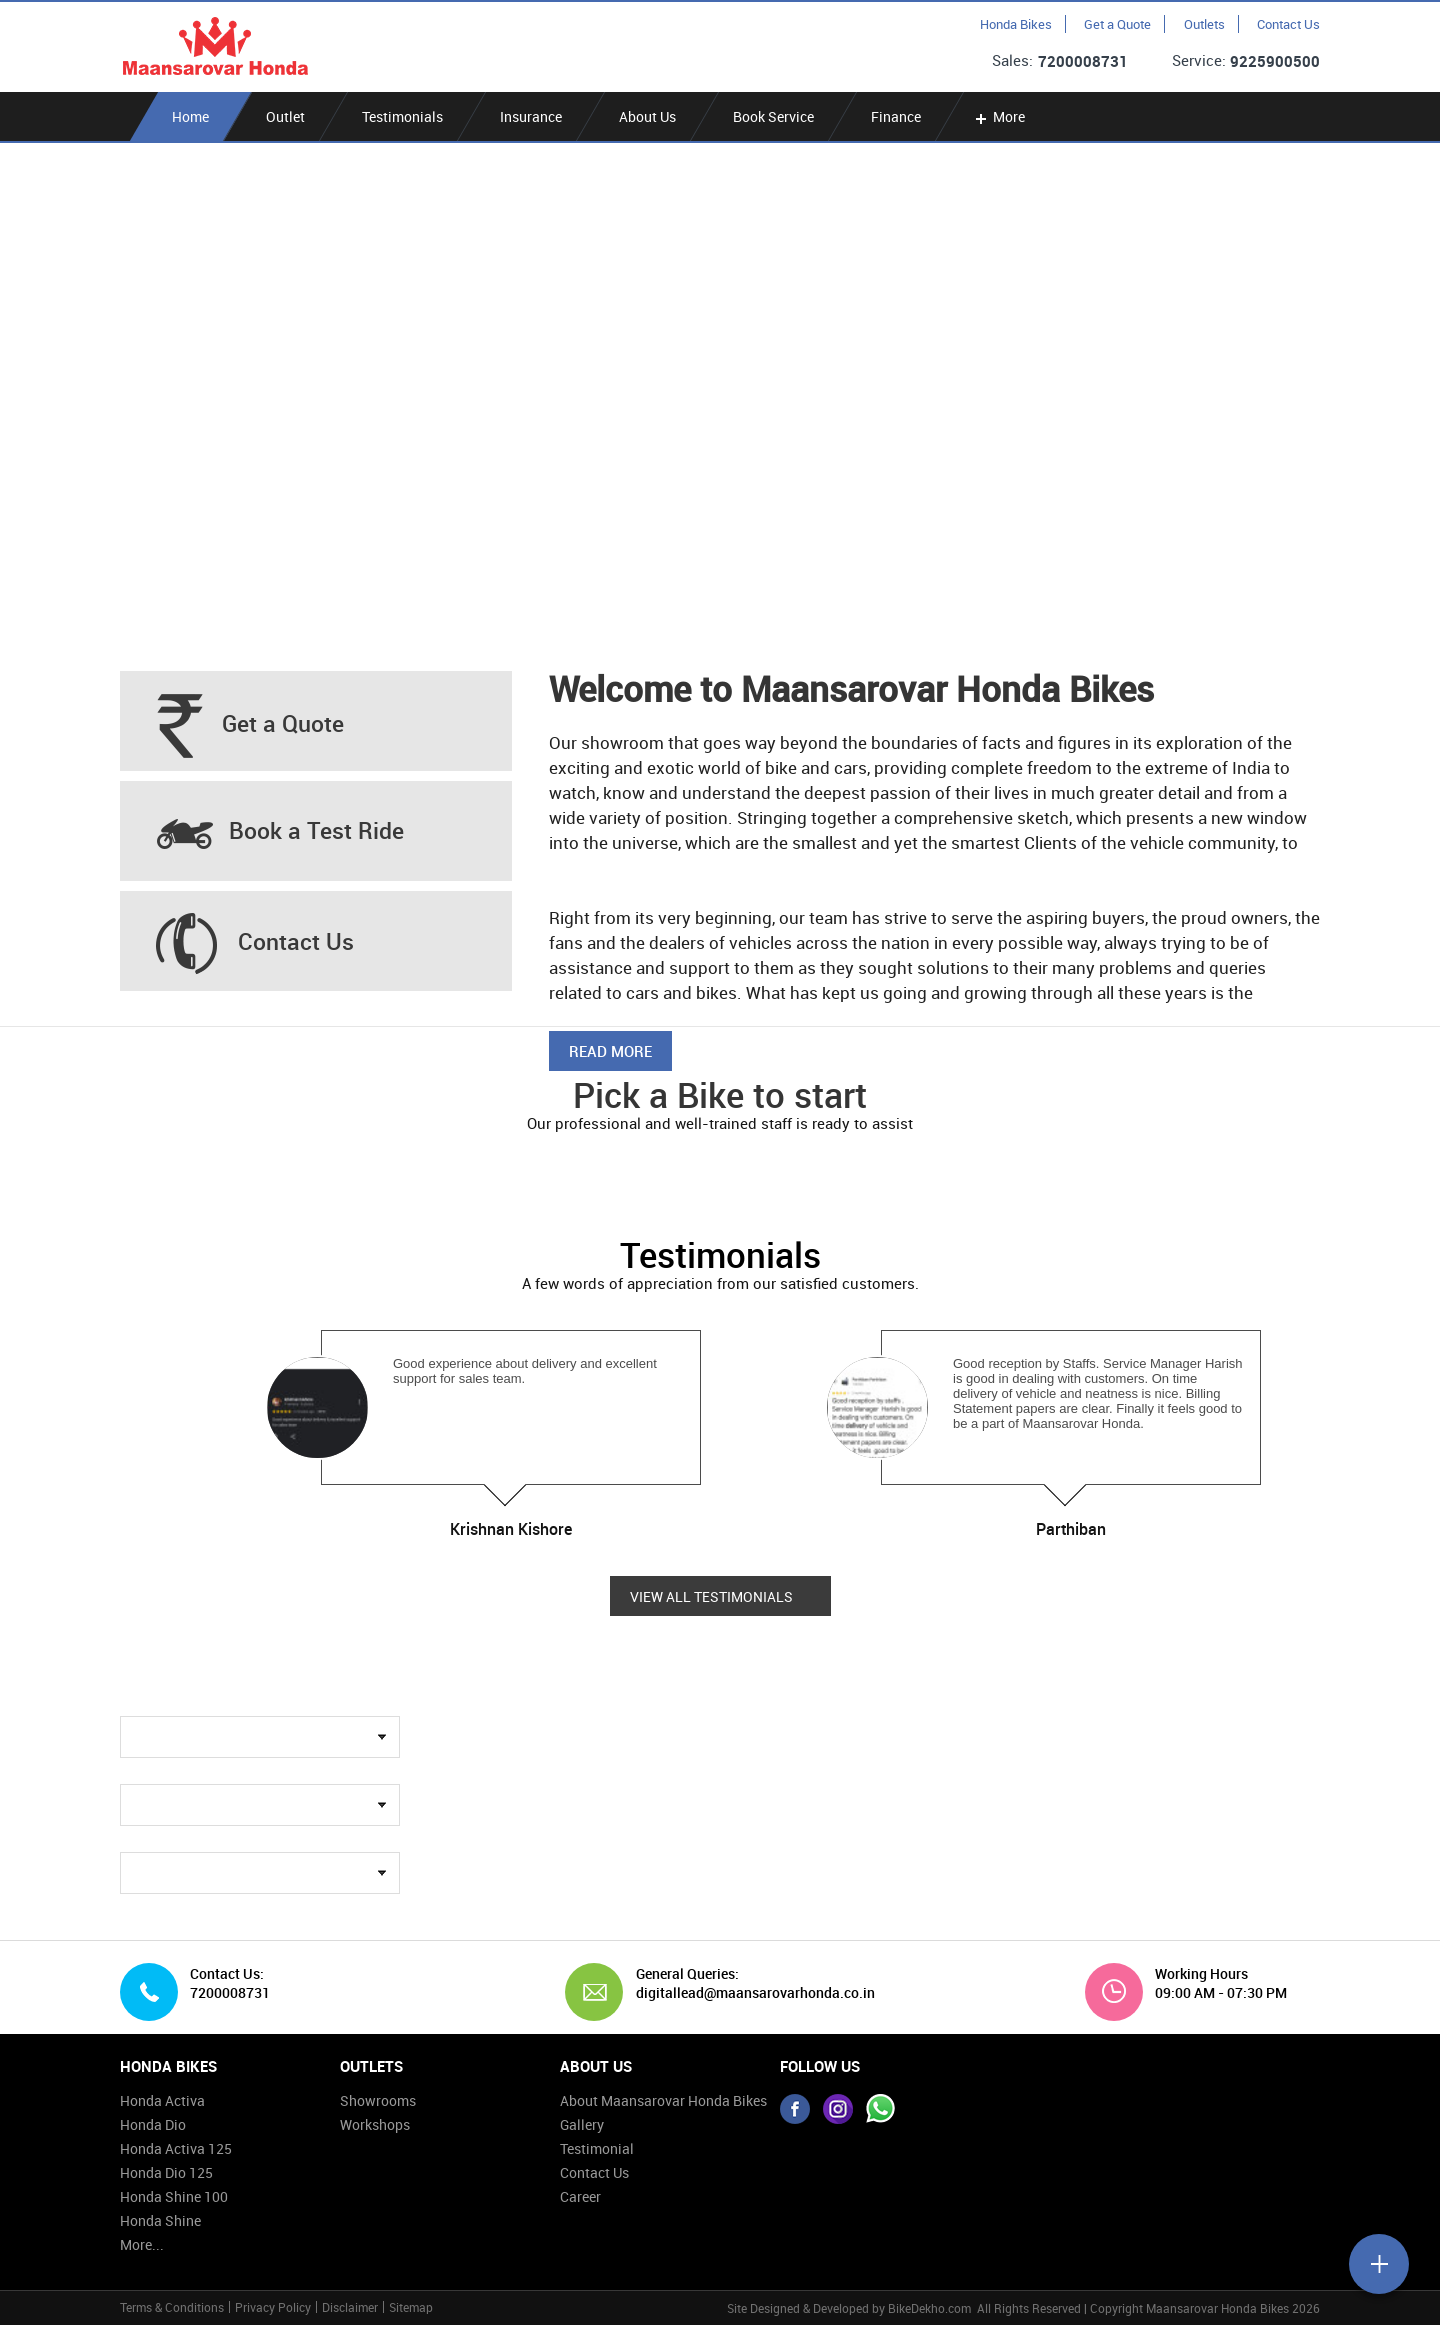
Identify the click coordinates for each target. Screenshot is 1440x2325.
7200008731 (1083, 61)
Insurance (531, 116)
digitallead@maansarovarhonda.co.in (748, 1993)
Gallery (582, 2124)
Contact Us (1288, 24)
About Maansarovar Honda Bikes (663, 2100)
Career (580, 2196)
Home (190, 116)
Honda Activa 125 (176, 2148)
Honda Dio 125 (166, 2172)
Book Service (773, 116)
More (998, 116)
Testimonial (597, 2148)
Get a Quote (1117, 24)
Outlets (1204, 24)
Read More (610, 1051)
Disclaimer (350, 2307)
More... (142, 2244)
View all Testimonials (711, 1596)
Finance (896, 116)
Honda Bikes (1016, 24)
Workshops (375, 2124)
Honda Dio (153, 2124)
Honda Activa (162, 2100)
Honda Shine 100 (174, 2196)
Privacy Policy (273, 2307)
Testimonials (402, 116)
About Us (647, 116)
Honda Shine (160, 2220)
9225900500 (1275, 61)
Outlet (285, 116)
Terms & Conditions (172, 2307)
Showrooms (378, 2100)
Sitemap (411, 2307)
